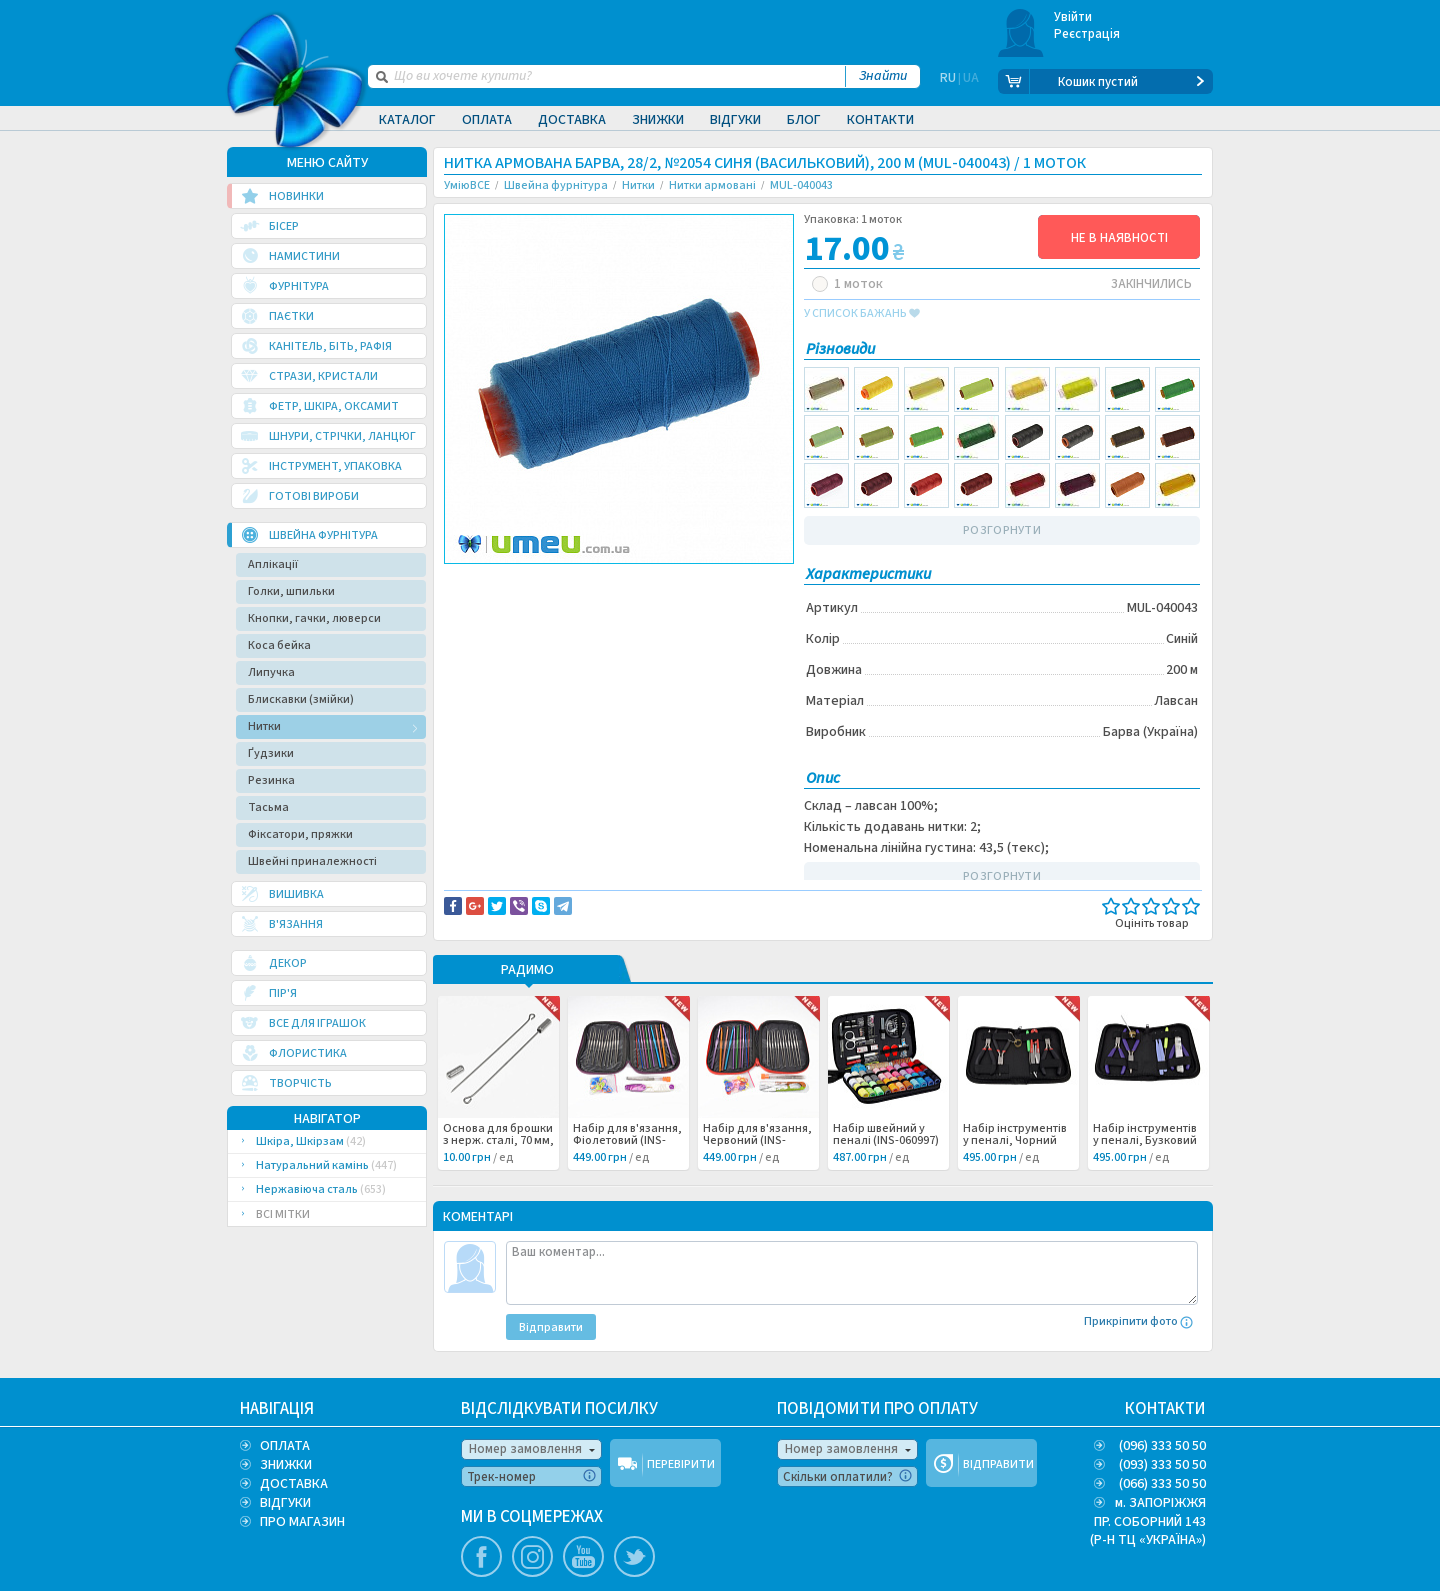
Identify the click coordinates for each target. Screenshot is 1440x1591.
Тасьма (268, 807)
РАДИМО (527, 971)
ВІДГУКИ (285, 1503)
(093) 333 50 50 (1162, 1465)
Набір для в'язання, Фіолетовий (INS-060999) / (627, 1141)
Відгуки (735, 120)
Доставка (572, 120)
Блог (804, 120)
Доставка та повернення (529, 581)
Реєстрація (1087, 34)
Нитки (264, 726)
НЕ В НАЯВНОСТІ (1119, 238)
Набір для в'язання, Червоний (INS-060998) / (757, 1141)
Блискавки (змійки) (301, 699)
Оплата (487, 120)
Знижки (658, 120)
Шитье (479, 602)
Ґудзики (271, 753)
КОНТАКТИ (1165, 1409)
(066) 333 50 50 (1162, 1484)
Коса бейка (279, 645)
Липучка (271, 672)
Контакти (880, 120)
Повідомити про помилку (691, 581)
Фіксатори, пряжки (300, 834)
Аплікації (273, 564)
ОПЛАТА (285, 1446)
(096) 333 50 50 (1162, 1446)
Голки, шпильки (291, 591)
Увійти (1073, 17)
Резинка (271, 780)
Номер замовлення (525, 1449)
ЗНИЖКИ (286, 1465)
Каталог (407, 120)
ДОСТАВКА (294, 1484)
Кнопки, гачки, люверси (314, 618)
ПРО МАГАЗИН (302, 1522)
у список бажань (862, 314)
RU (948, 82)
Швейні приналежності (312, 861)
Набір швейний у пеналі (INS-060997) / (886, 1141)
